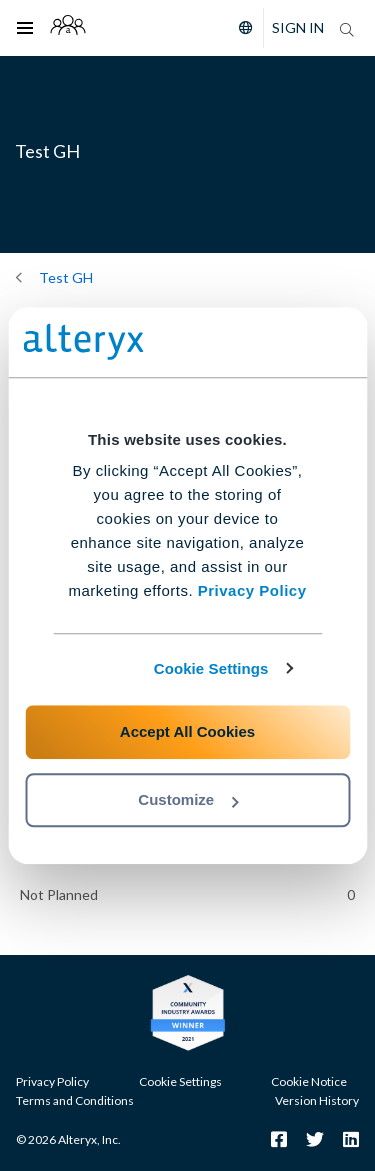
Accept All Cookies (187, 731)
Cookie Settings (211, 668)
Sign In (298, 27)
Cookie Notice (309, 1081)
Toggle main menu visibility (30, 15)
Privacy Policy (252, 590)
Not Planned (59, 894)
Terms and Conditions (75, 1100)
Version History (317, 1100)
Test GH (66, 277)
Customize (188, 799)
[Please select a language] (241, 28)
